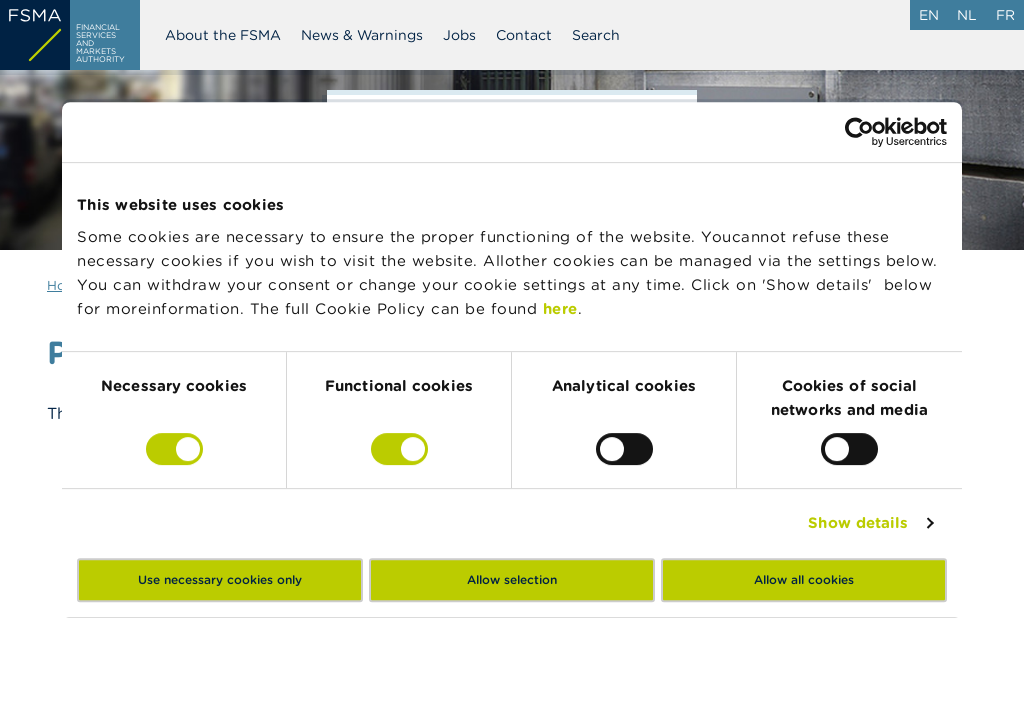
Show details (858, 522)
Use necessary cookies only (220, 579)
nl (967, 15)
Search (596, 35)
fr (1005, 15)
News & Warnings (362, 35)
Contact (524, 35)
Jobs (459, 35)
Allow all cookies (804, 579)
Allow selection (512, 579)
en (929, 15)
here (560, 308)
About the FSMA (223, 35)
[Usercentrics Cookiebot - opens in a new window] (859, 132)
